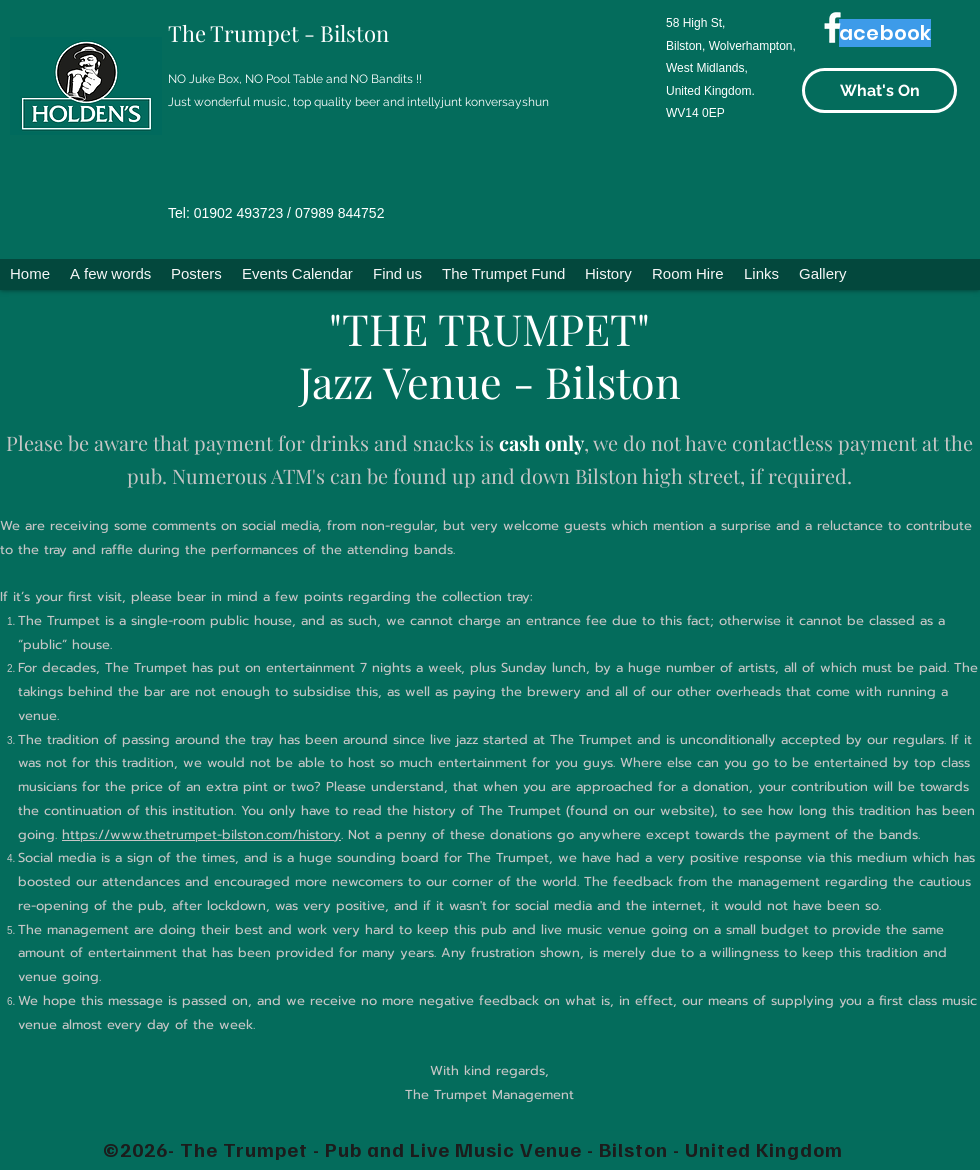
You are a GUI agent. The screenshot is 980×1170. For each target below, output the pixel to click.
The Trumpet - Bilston (278, 33)
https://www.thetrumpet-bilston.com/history (201, 834)
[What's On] (879, 90)
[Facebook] (832, 27)
